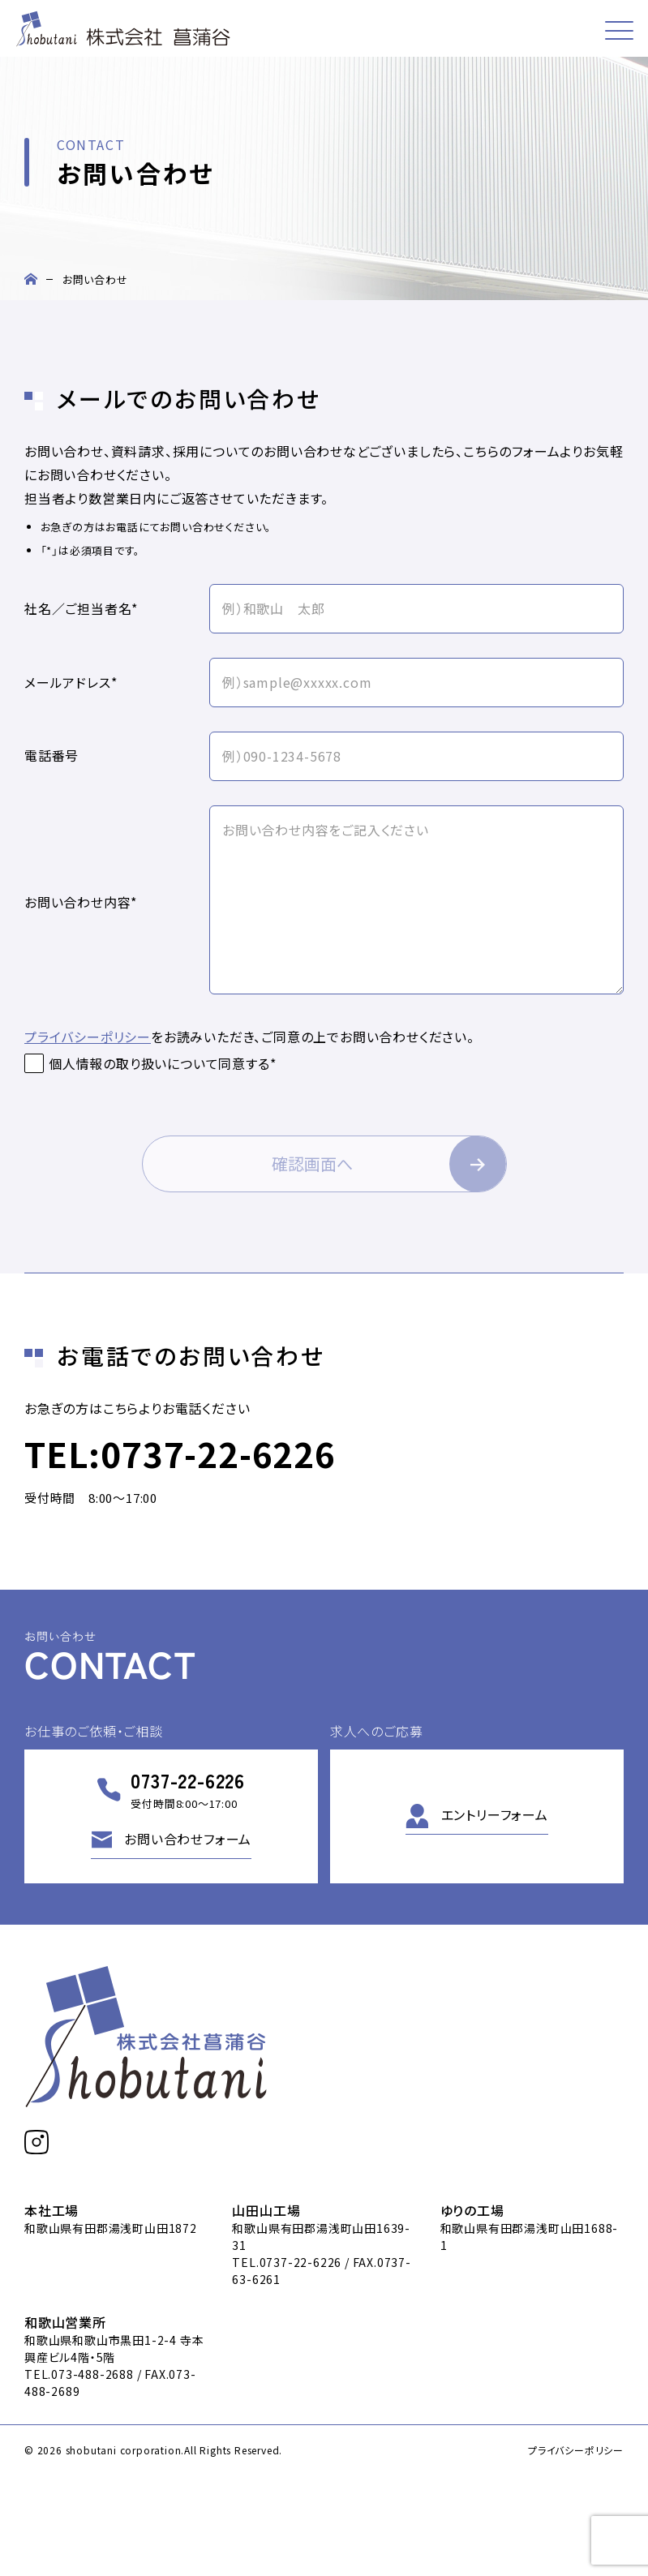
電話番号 (51, 756)
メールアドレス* (70, 683)
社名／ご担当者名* (81, 609)
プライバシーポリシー (87, 1036)
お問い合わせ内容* (80, 902)
